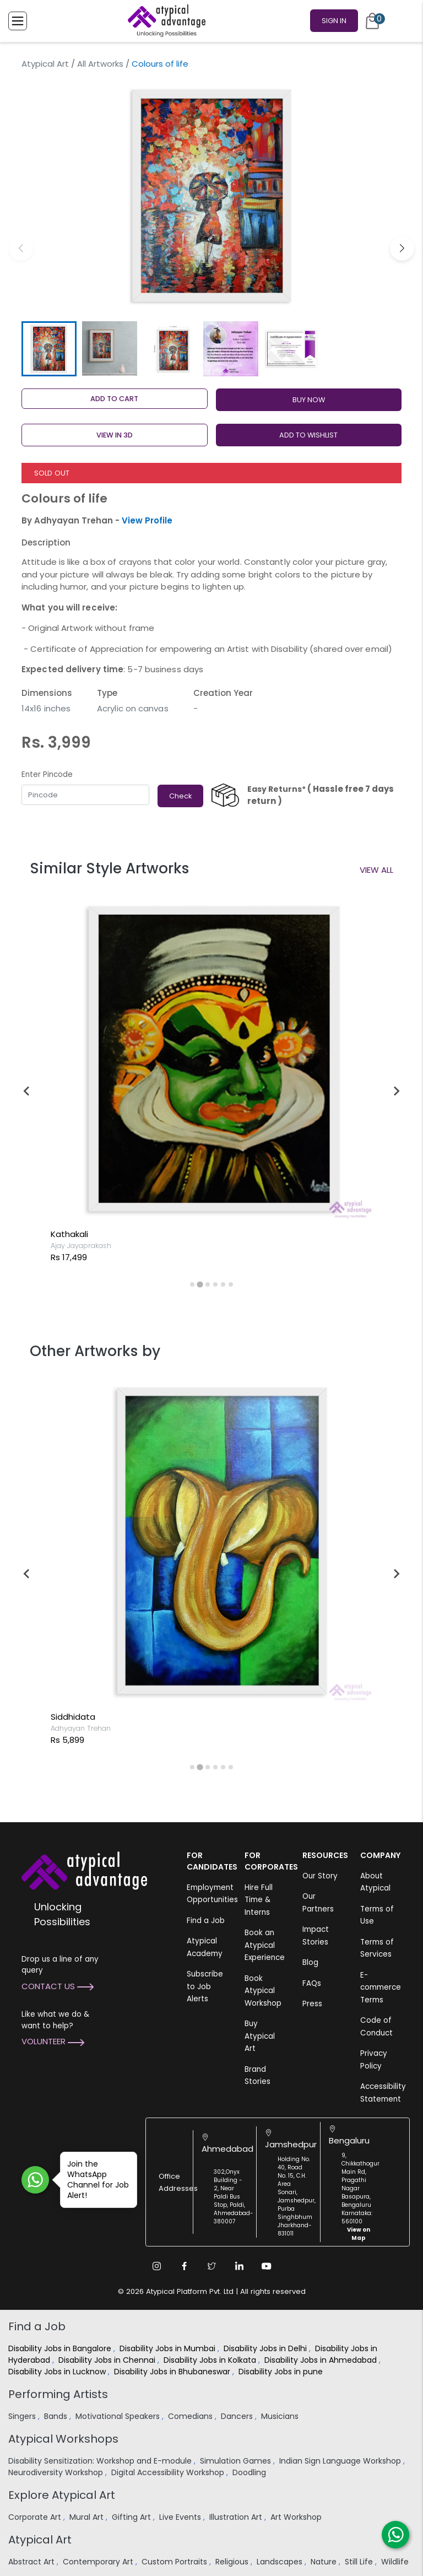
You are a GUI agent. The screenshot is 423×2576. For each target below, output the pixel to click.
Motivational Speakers (118, 2416)
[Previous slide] (27, 1091)
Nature (325, 2561)
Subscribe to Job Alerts (205, 1986)
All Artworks (100, 63)
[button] (402, 248)
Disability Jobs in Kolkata (211, 2360)
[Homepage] (164, 20)
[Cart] (372, 21)
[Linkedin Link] (239, 2266)
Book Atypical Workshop (263, 1990)
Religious (233, 2561)
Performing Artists (58, 2394)
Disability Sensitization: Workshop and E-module (101, 2460)
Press (312, 2004)
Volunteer (52, 2041)
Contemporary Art (99, 2561)
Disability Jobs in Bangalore (60, 2348)
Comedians (191, 2416)
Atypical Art (45, 63)
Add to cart (114, 398)
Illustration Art (236, 2517)
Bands (56, 2416)
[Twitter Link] (211, 2266)
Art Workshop (297, 2517)
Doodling (250, 2472)
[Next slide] (396, 1091)
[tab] (192, 1284)
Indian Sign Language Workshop (341, 2460)
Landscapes (281, 2561)
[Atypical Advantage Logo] (84, 1869)
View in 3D (114, 435)
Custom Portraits (175, 2561)
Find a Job (206, 1920)
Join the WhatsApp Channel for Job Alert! (94, 2179)
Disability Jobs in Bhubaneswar (173, 2371)
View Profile (147, 520)
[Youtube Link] (267, 2266)
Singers (23, 2416)
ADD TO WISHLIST (308, 435)
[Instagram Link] (156, 2266)
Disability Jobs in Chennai (108, 2360)
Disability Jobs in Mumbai (169, 2348)
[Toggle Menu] (17, 21)
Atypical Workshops (63, 2439)
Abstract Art (32, 2561)
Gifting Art (132, 2517)
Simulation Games (236, 2460)
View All (376, 870)
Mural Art (87, 2517)
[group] (211, 196)
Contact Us (57, 1986)
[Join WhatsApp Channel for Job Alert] (35, 2180)
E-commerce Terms (380, 1987)
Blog (310, 1962)
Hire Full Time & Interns (259, 1900)
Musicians (281, 2416)
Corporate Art (35, 2517)
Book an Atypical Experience (265, 1945)
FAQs (311, 1983)
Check (180, 796)
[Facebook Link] (184, 2266)
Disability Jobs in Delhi (266, 2348)
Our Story (320, 1876)
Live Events (181, 2517)
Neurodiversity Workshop (56, 2472)
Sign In (334, 20)
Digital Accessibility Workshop (168, 2472)
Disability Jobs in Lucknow (58, 2371)
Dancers (238, 2416)
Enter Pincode (47, 774)
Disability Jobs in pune (281, 2371)
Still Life (360, 2561)
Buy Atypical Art (260, 2036)
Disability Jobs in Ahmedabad (321, 2360)
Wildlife (396, 2561)
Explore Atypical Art (61, 2495)
